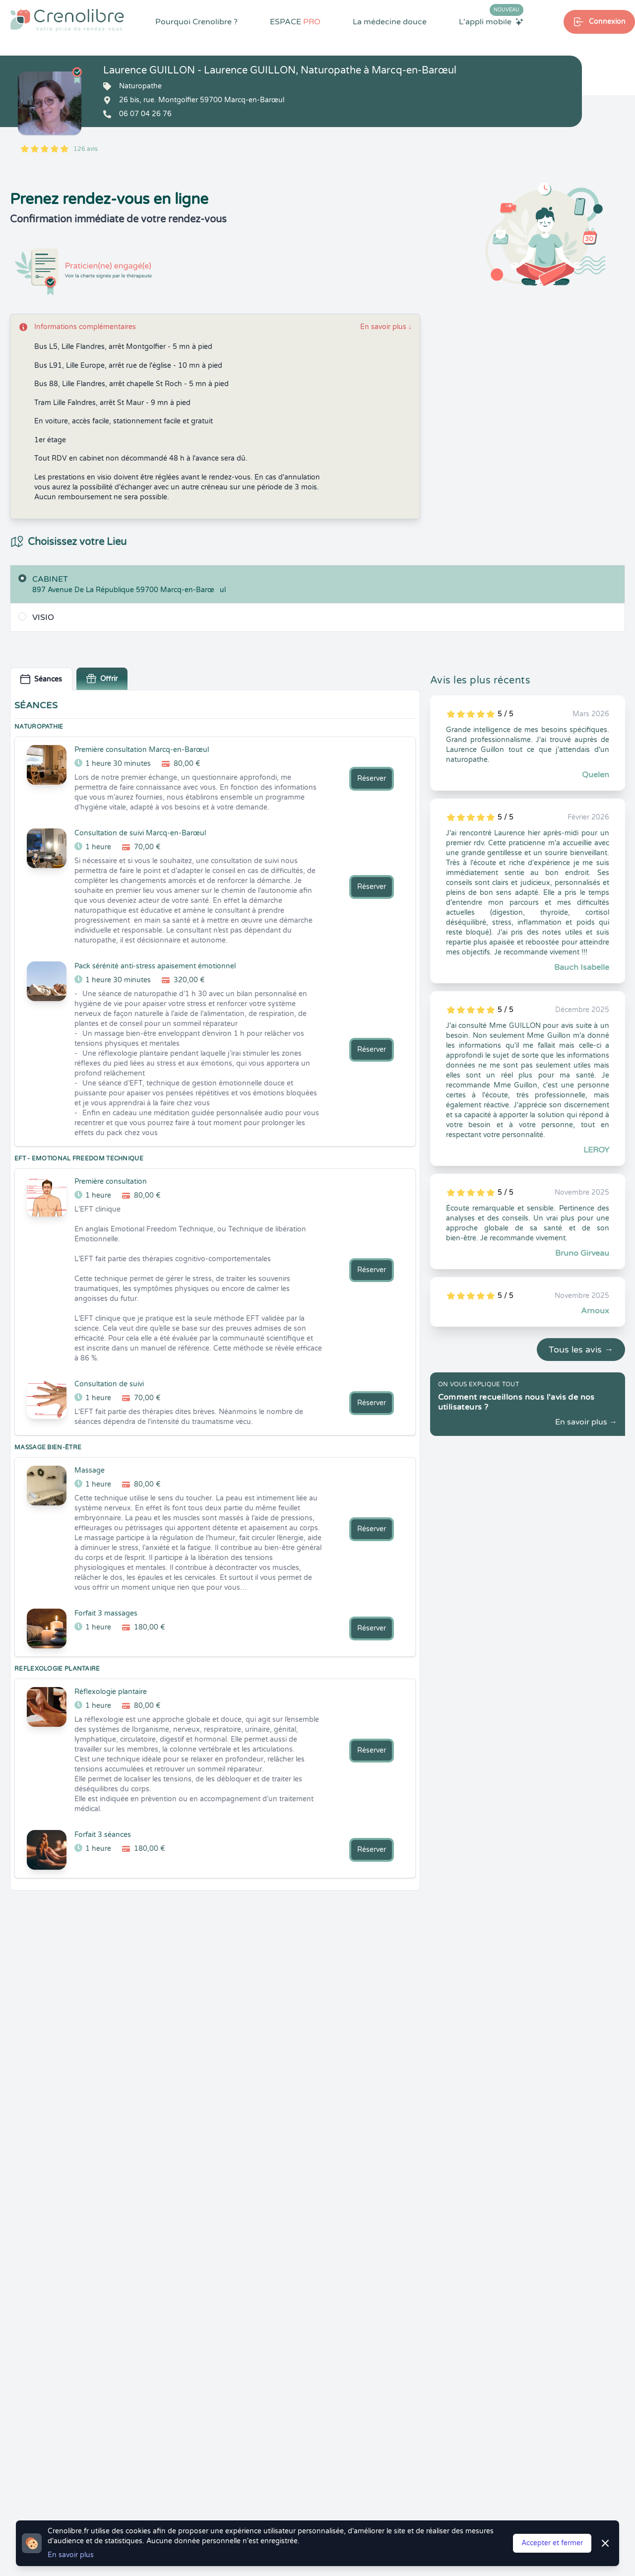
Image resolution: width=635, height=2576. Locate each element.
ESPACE (295, 22)
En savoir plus (386, 327)
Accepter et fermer (552, 2543)
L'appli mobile (491, 21)
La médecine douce (390, 22)
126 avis (85, 148)
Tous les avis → (581, 1349)
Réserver (371, 778)
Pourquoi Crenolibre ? (196, 22)
